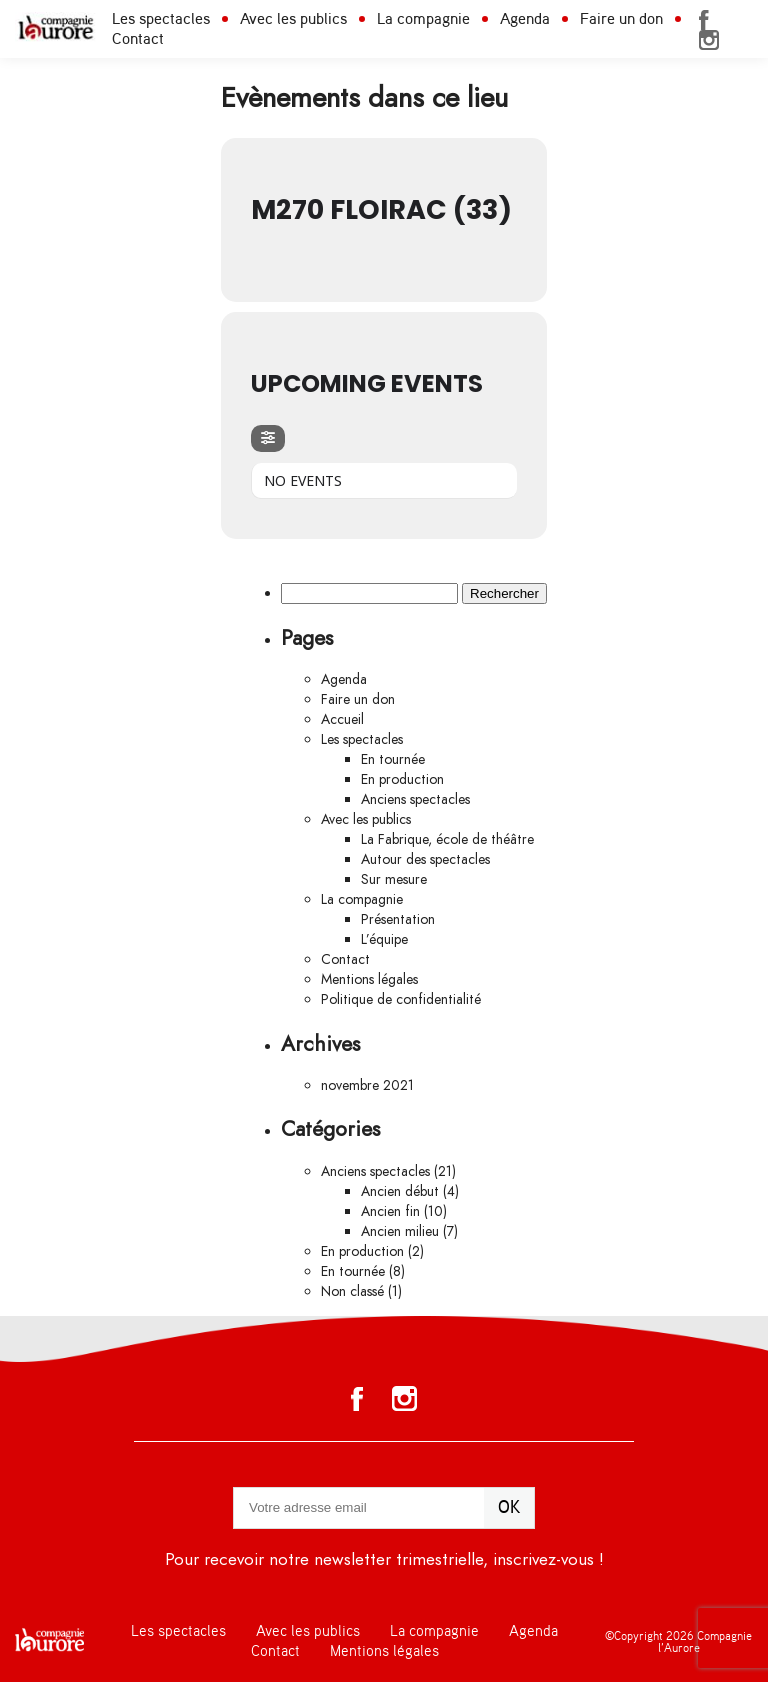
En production (402, 779)
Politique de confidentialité (401, 999)
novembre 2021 (367, 1085)
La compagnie (423, 19)
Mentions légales (369, 979)
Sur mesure (394, 879)
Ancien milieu (400, 1231)
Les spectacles (161, 19)
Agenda (525, 19)
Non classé (352, 1291)
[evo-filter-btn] (268, 438)
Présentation (398, 919)
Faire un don (621, 19)
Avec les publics (293, 19)
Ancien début (400, 1191)
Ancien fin (390, 1211)
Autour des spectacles (425, 859)
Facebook (704, 20)
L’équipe (384, 939)
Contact (138, 39)
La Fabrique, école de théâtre (447, 839)
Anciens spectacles (415, 799)
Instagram (709, 40)
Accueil (342, 719)
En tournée (393, 759)
